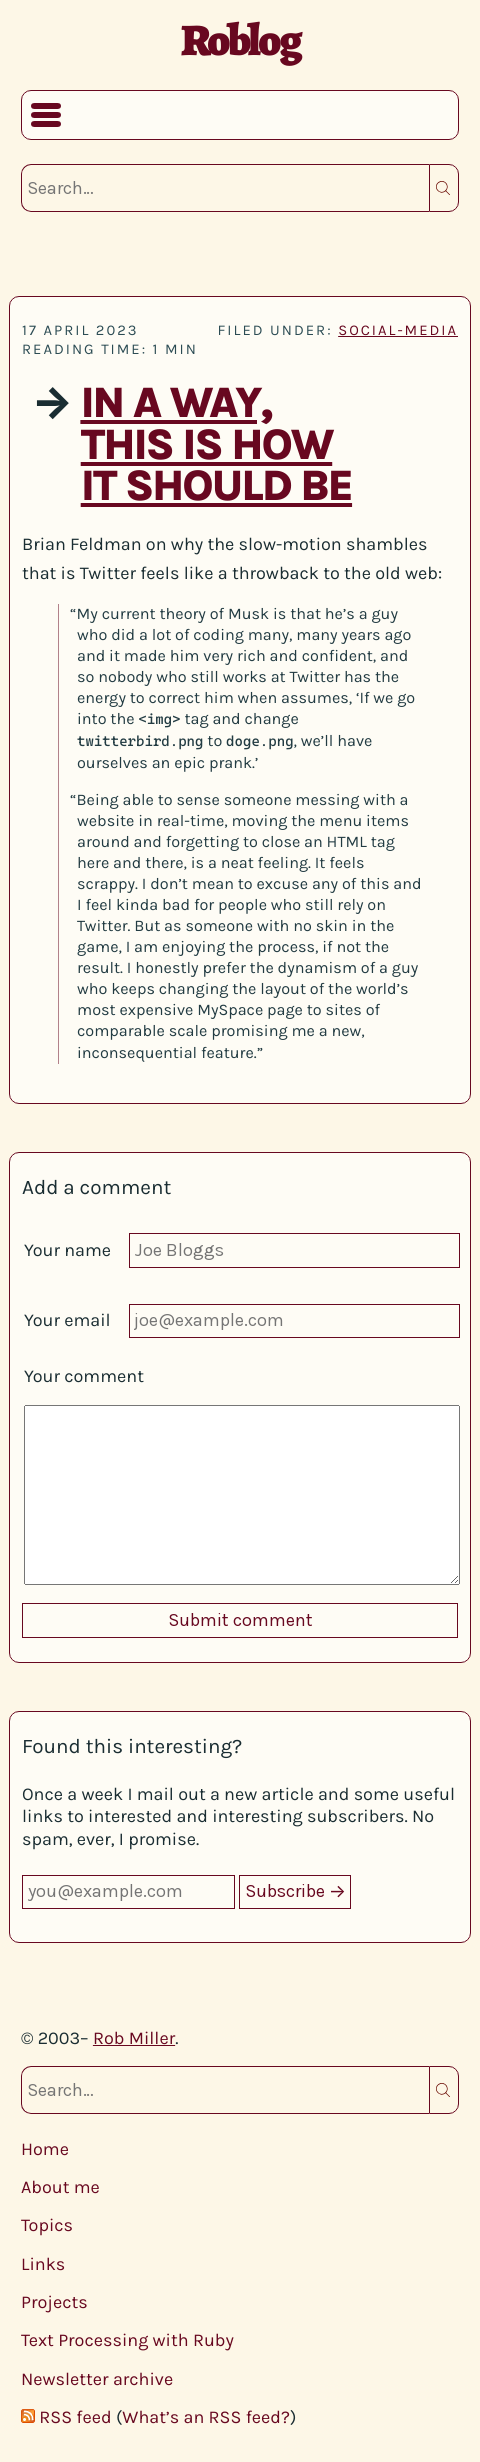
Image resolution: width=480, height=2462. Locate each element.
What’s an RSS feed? (206, 2417)
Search (444, 188)
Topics (47, 2225)
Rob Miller (134, 2038)
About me (60, 2187)
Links (43, 2264)
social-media (398, 330)
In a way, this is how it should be (216, 444)
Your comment (84, 1376)
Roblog (240, 40)
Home (45, 2149)
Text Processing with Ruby (127, 2340)
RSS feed (75, 2417)
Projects (54, 2302)
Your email (67, 1320)
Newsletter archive (97, 2379)
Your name (67, 1250)
